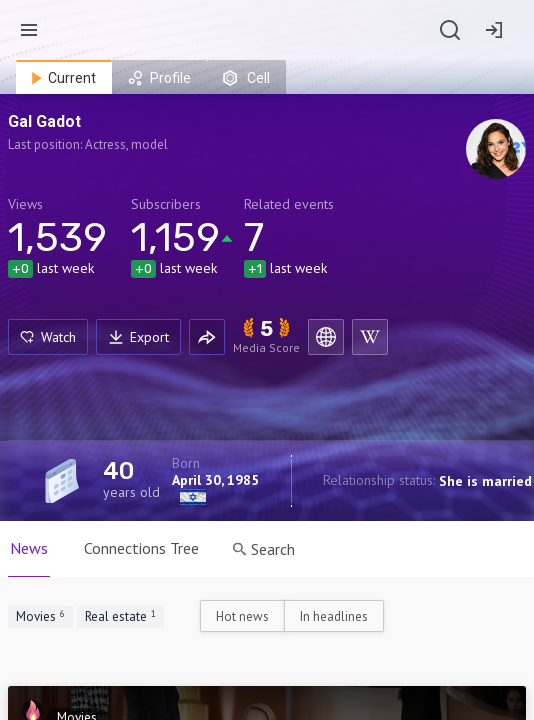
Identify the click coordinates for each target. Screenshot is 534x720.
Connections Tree (141, 548)
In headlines (334, 616)
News (29, 548)
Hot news (242, 616)
